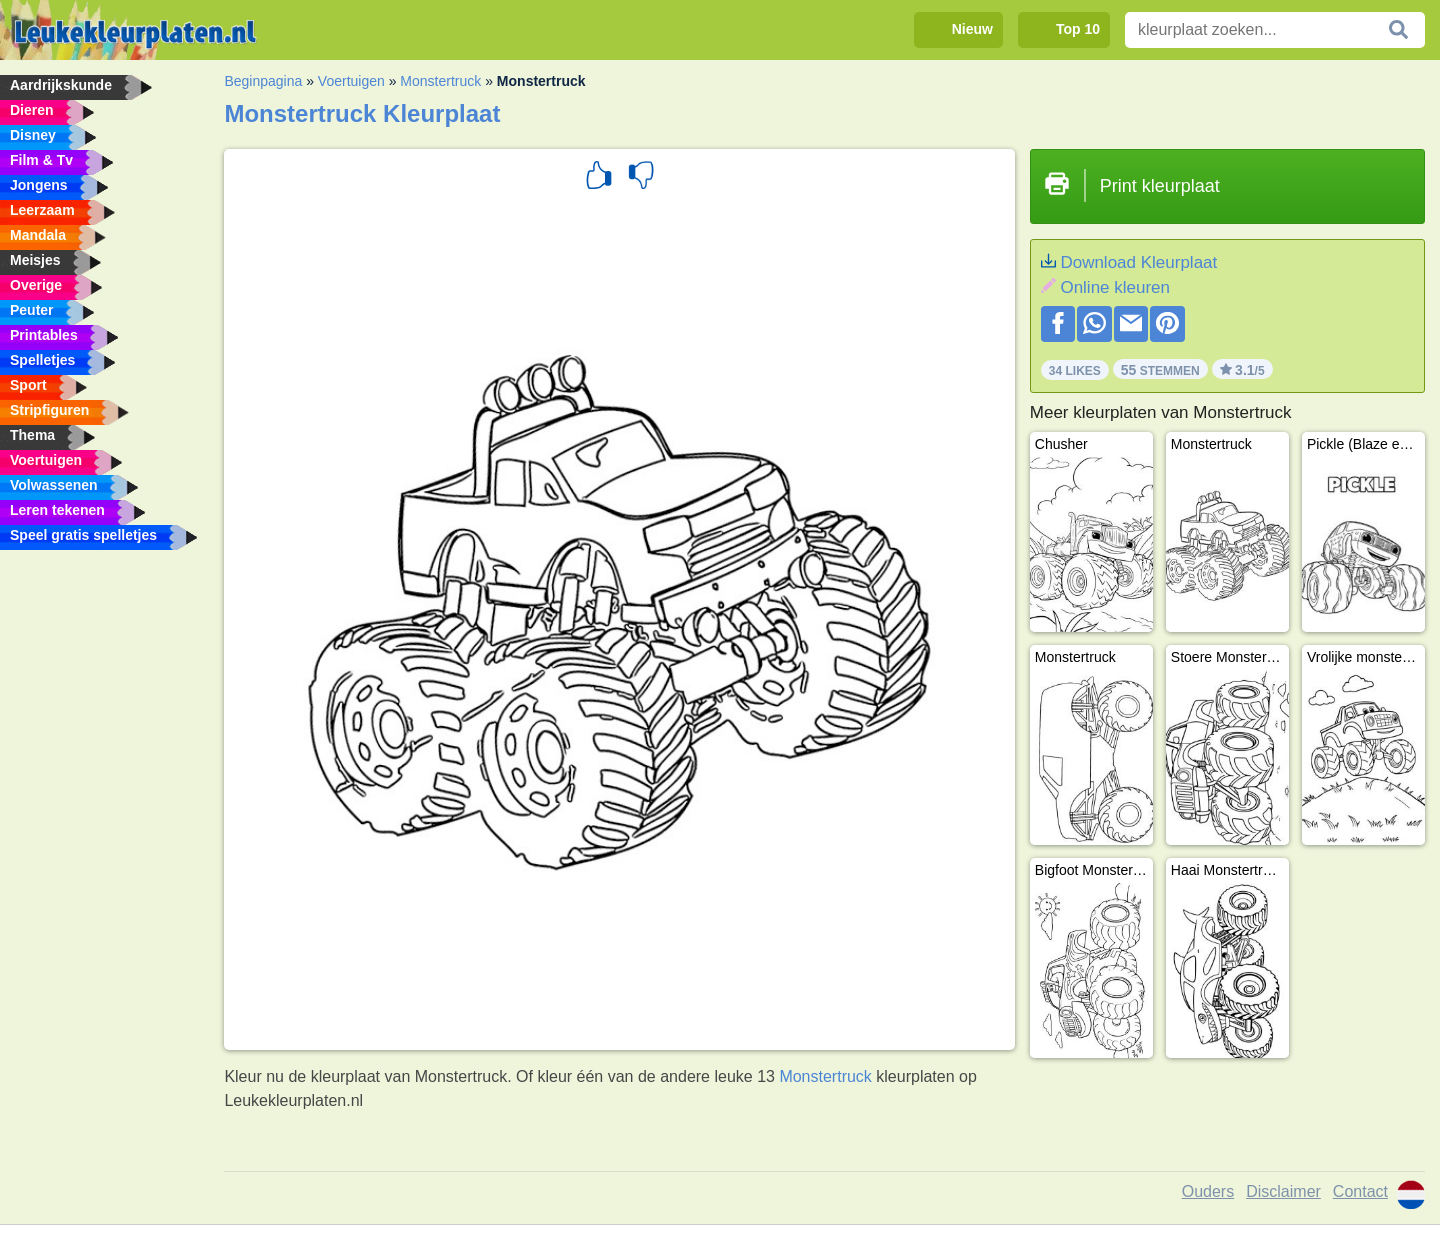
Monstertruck (440, 81)
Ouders (1208, 1191)
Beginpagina (263, 81)
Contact (1360, 1191)
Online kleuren (1115, 287)
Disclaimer (1283, 1191)
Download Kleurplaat (1138, 262)
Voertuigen (351, 81)
